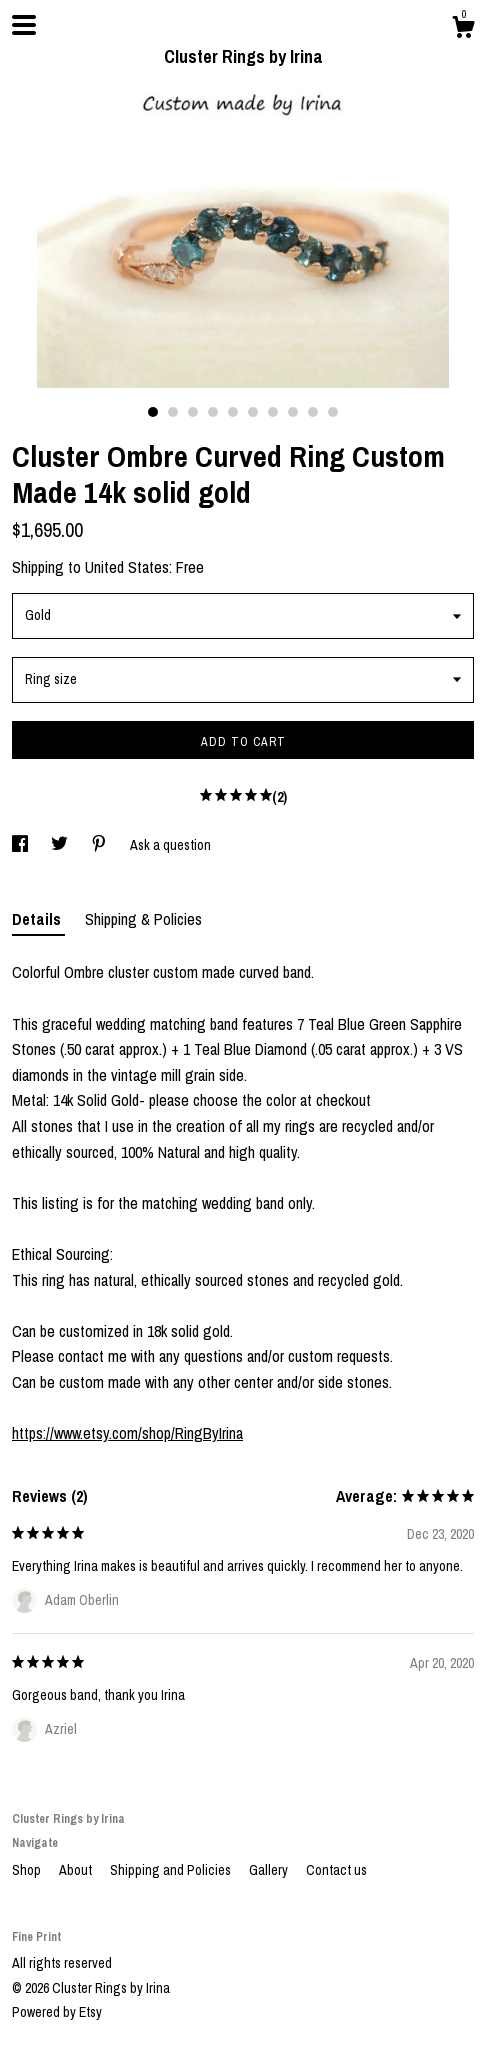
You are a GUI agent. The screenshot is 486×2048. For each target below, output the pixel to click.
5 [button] (233, 412)
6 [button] (253, 412)
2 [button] (173, 412)
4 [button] (213, 412)
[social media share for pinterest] (100, 845)
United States (127, 567)
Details (38, 919)
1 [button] (153, 412)
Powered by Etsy (57, 2012)
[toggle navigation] (24, 25)
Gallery (270, 1870)
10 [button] (333, 412)
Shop (28, 1870)
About (77, 1870)
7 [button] (273, 412)
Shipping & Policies (143, 919)
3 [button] (193, 412)
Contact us (336, 1870)
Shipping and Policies (172, 1870)
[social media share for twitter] (61, 845)
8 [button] (293, 412)
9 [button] (313, 412)
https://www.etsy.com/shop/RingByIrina (127, 1433)
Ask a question (170, 845)
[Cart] (463, 30)
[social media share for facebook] (21, 845)
